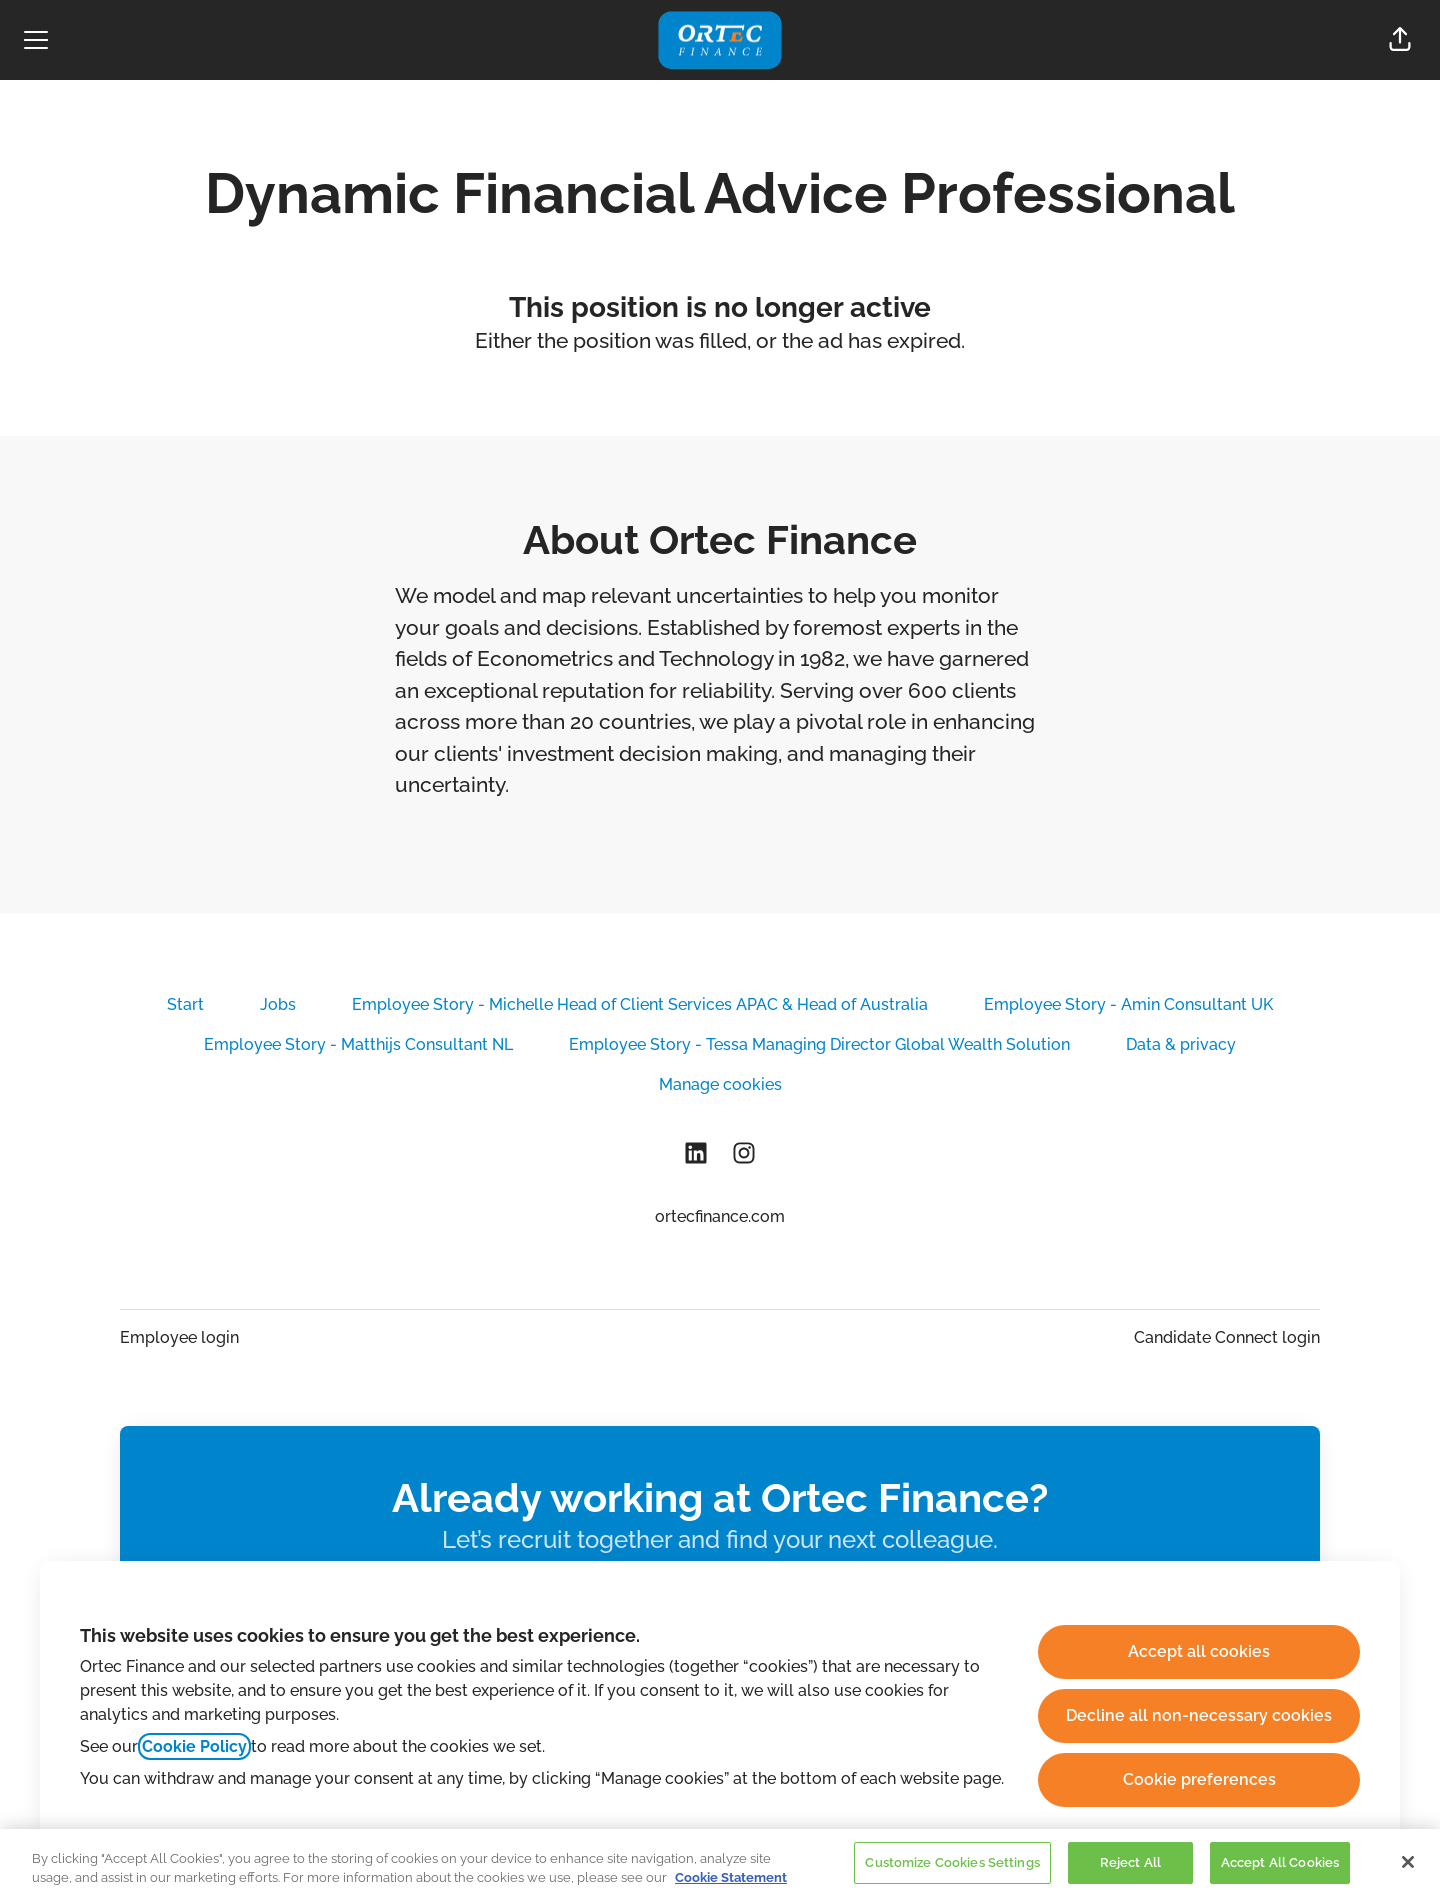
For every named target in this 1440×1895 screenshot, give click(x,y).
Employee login (179, 1337)
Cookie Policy (194, 1746)
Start (185, 1004)
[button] (1400, 40)
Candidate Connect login (1227, 1337)
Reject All (1130, 1873)
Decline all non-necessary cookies (1199, 1715)
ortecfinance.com (720, 1216)
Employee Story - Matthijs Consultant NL (358, 1044)
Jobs (278, 1004)
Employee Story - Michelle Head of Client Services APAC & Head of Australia (640, 1004)
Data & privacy (1181, 1044)
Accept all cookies (1199, 1651)
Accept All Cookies (1280, 1873)
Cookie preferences (1199, 1779)
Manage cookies (720, 1084)
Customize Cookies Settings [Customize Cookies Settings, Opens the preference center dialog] (952, 1873)
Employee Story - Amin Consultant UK (1128, 1004)
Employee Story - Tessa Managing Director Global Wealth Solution (819, 1044)
